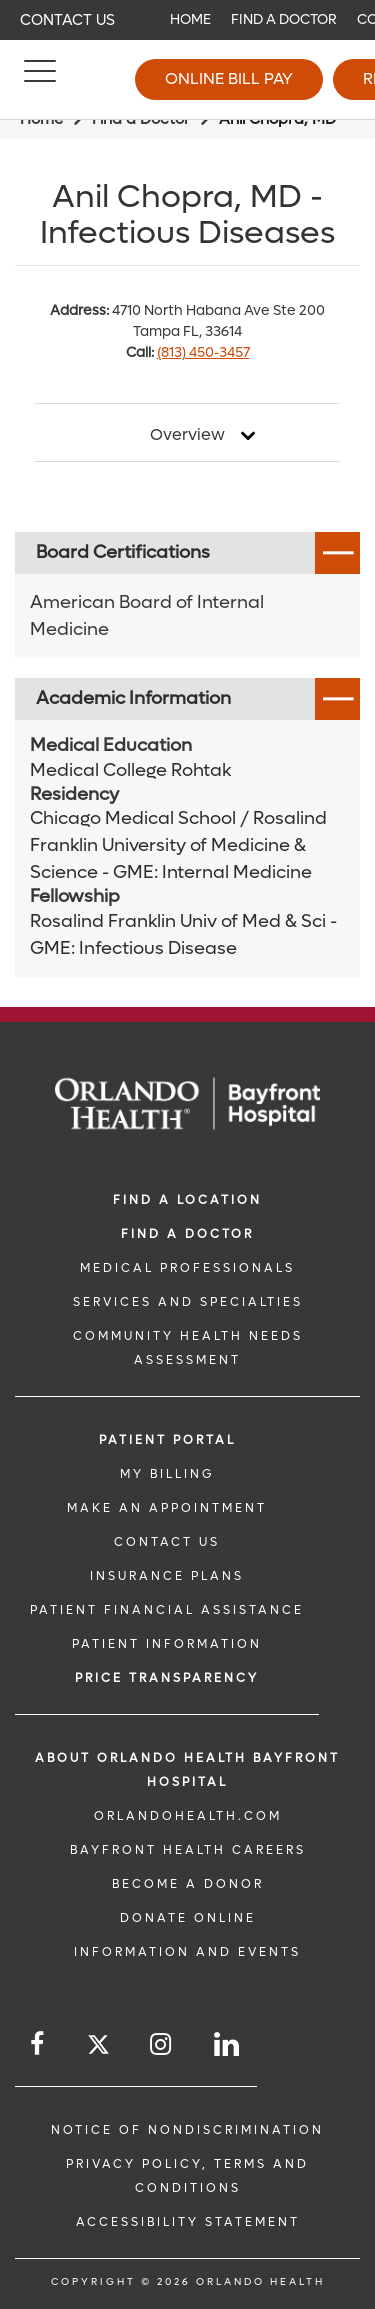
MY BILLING (167, 1474)
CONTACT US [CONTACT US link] (167, 1542)
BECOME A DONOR (188, 1884)
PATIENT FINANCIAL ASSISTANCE (167, 1610)
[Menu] (40, 80)
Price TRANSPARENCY (167, 1678)
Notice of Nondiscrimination (187, 2130)
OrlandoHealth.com (188, 1816)
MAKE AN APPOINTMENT (167, 1508)
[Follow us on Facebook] (38, 2044)
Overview (187, 435)
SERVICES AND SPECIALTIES (188, 1302)
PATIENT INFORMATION (167, 1644)
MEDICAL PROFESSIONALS (187, 1268)
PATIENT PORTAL (167, 1440)
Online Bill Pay (229, 78)
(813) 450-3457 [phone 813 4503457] (203, 352)
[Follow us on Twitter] (98, 2047)
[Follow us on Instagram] (162, 2044)
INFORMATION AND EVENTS (187, 1952)
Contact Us (67, 20)
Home (190, 19)
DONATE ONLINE (188, 1918)
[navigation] (187, 20)
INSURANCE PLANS (167, 1576)
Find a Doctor (284, 19)
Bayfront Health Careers (188, 1850)
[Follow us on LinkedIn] (228, 2044)
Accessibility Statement (188, 2222)
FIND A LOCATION (187, 1200)
